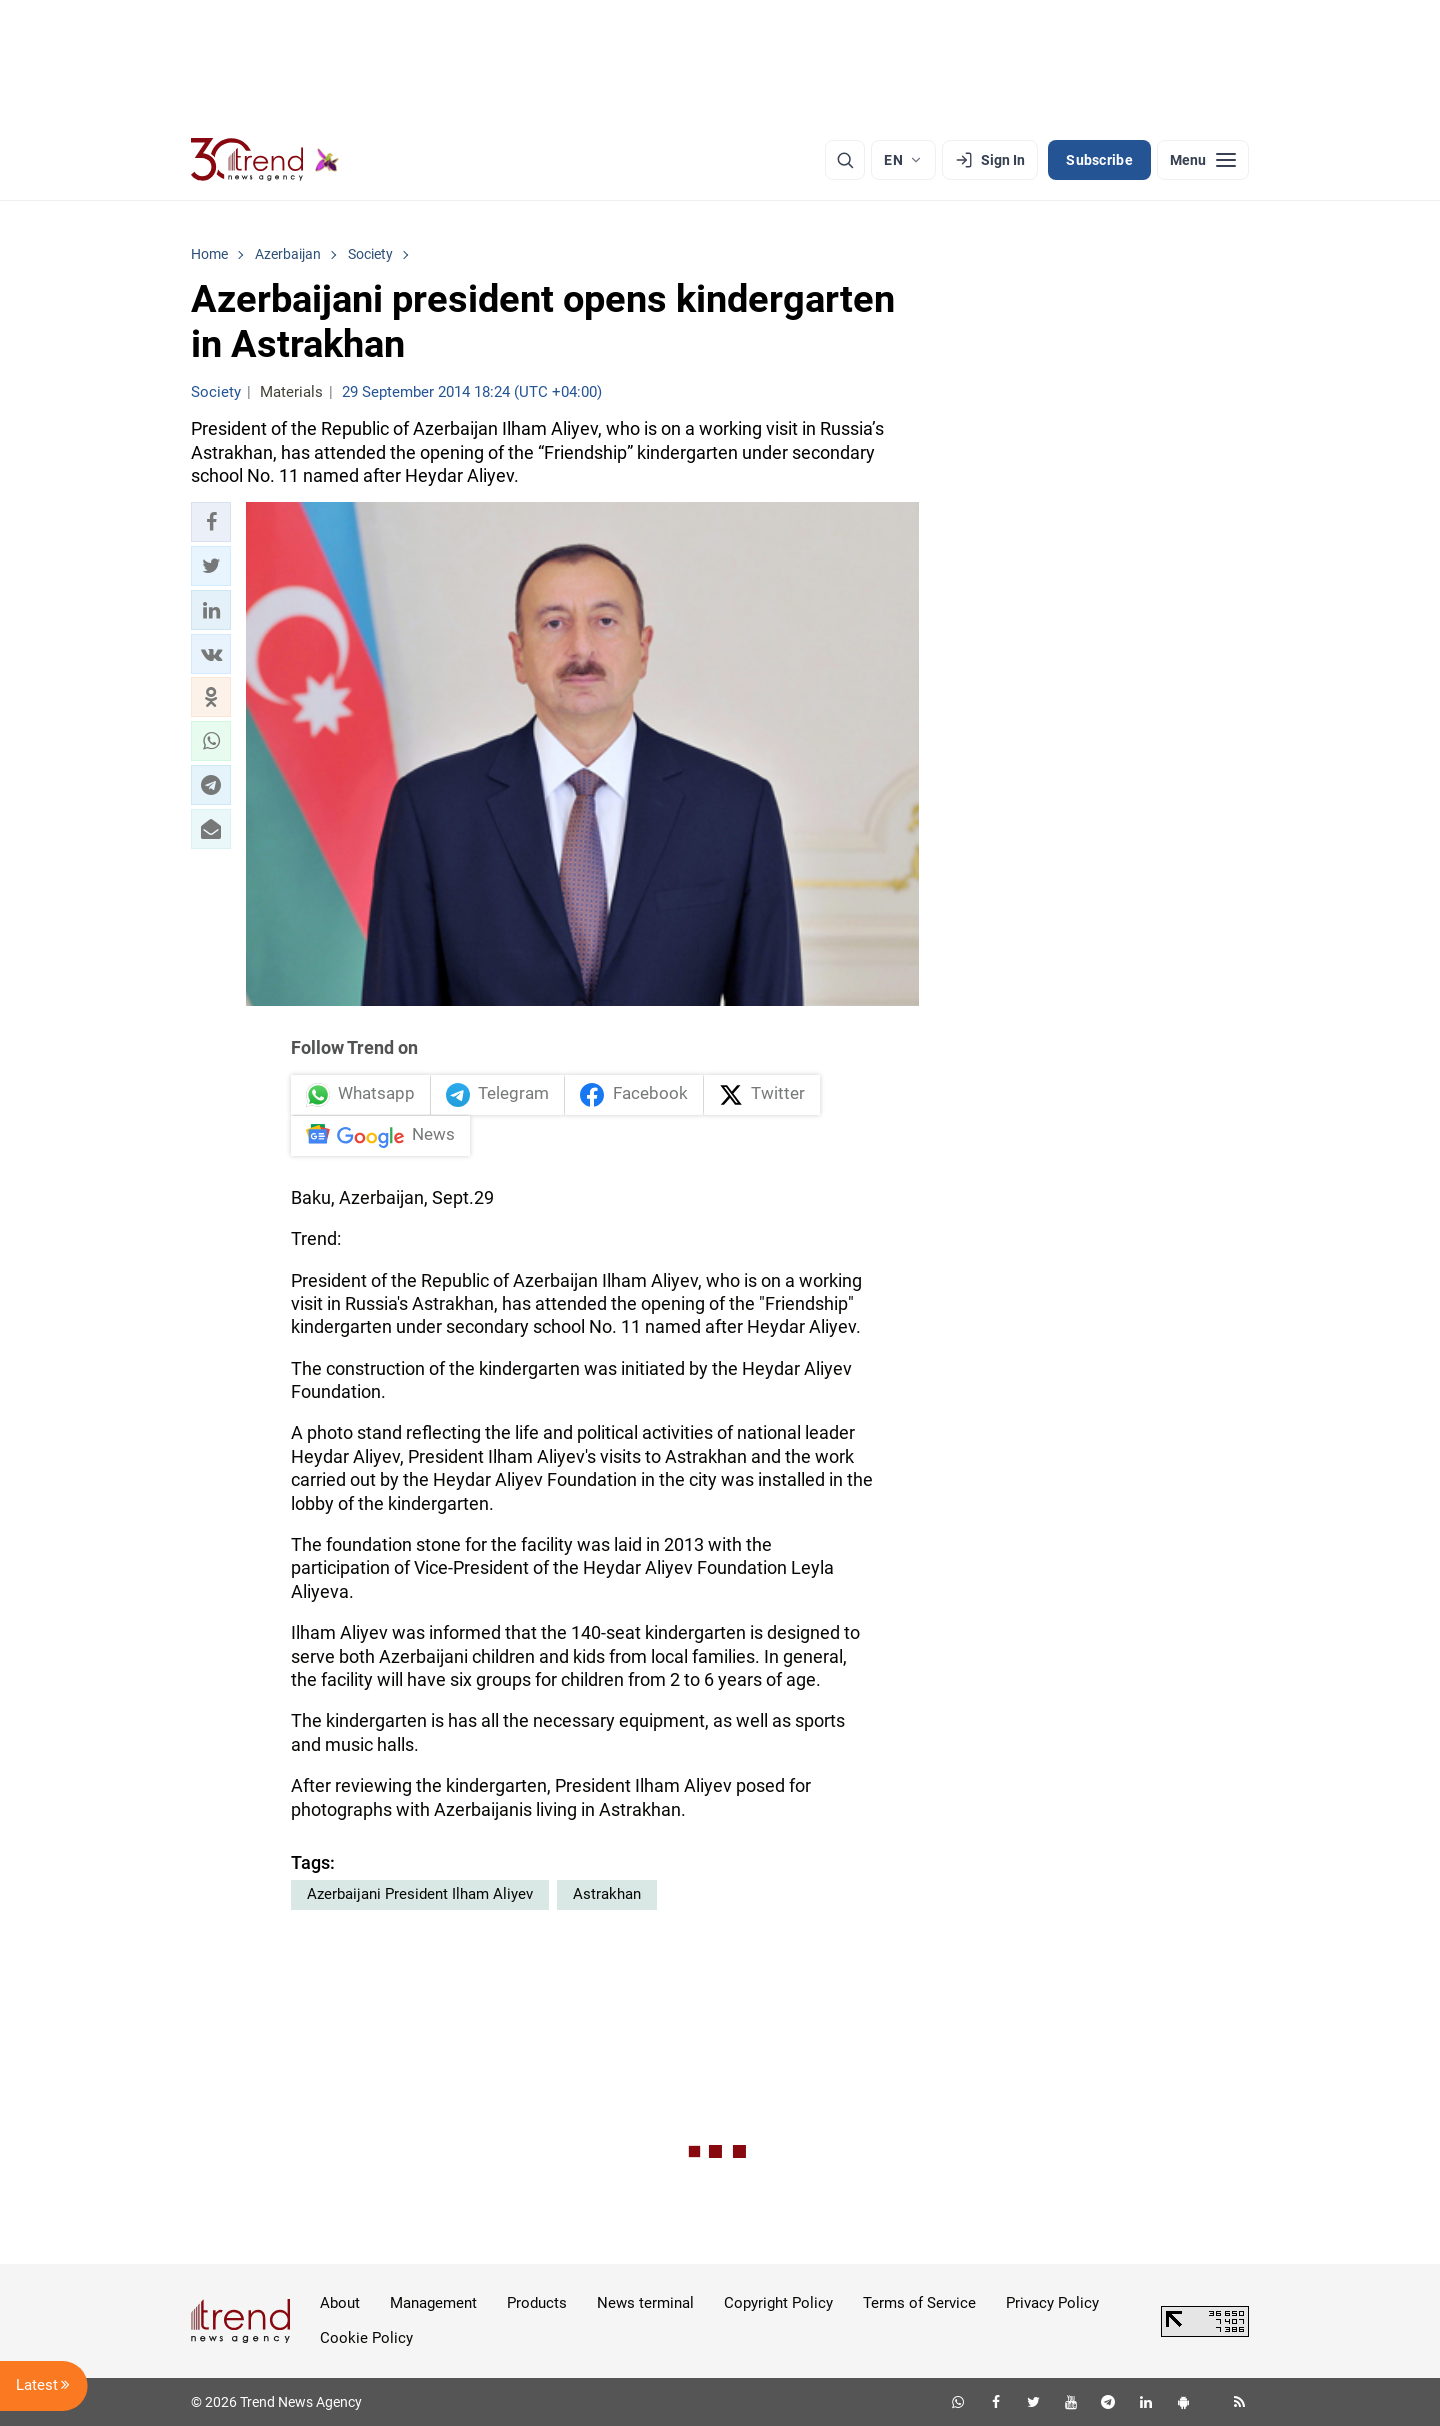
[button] (211, 522)
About (340, 2303)
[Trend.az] (265, 160)
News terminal (645, 2303)
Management (433, 2303)
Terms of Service (919, 2303)
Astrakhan (607, 1894)
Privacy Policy (1052, 2303)
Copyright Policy (778, 2303)
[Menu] (1203, 160)
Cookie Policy (366, 2338)
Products (537, 2303)
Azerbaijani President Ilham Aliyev (420, 1894)
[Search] (845, 160)
